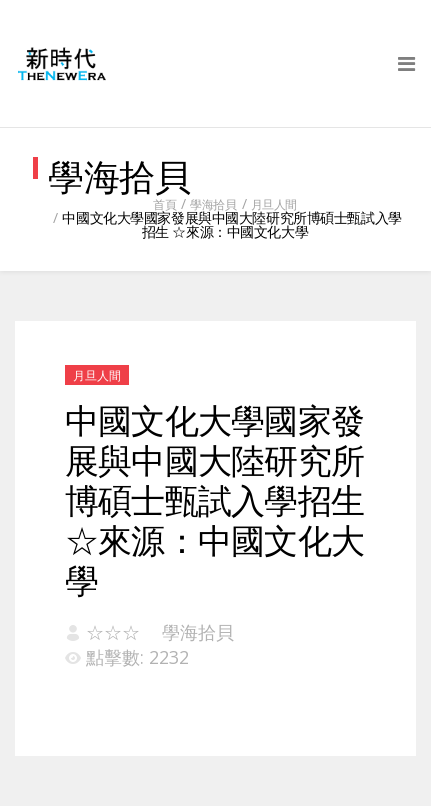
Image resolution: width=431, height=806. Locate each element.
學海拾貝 (213, 204)
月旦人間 (274, 204)
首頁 (164, 204)
